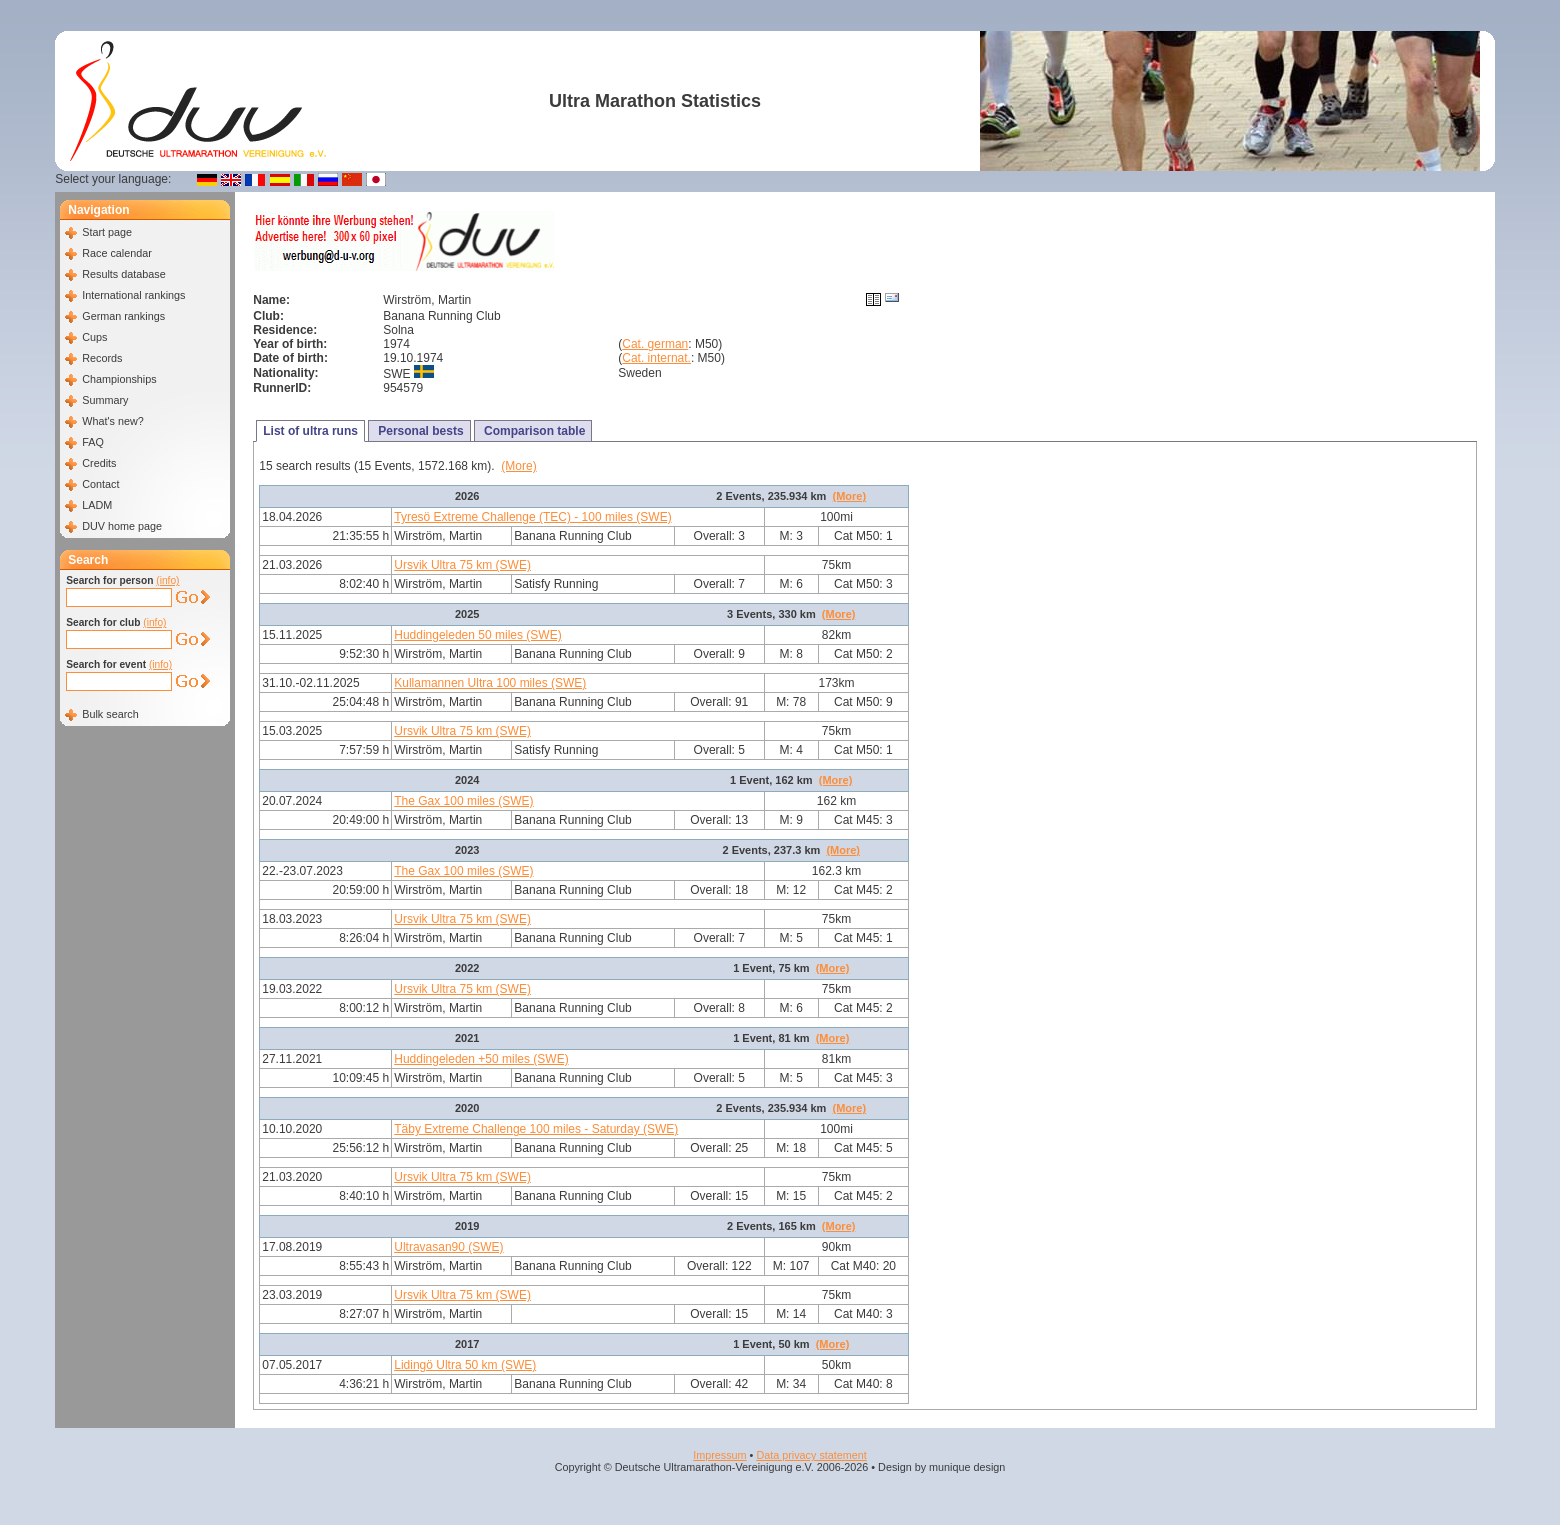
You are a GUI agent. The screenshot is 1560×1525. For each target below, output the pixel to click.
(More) (518, 466)
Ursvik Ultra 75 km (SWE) (462, 565)
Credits (99, 463)
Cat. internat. (656, 358)
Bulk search (110, 714)
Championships (119, 379)
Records (102, 358)
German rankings (123, 316)
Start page (107, 232)
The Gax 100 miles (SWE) (463, 801)
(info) (167, 580)
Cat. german (655, 344)
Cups (94, 337)
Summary (105, 400)
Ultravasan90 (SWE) (448, 1247)
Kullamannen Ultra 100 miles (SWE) (490, 683)
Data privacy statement (811, 1455)
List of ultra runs (310, 431)
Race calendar (117, 253)
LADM (97, 505)
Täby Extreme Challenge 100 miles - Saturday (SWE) (536, 1129)
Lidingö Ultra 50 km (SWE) (465, 1365)
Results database (123, 274)
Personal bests (419, 431)
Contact (100, 484)
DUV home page (122, 526)
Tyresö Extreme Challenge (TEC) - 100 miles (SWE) (532, 517)
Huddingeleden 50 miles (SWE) (477, 635)
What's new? (112, 421)
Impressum (719, 1455)
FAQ (93, 442)
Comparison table (533, 431)
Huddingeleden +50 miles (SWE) (481, 1059)
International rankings (133, 295)
